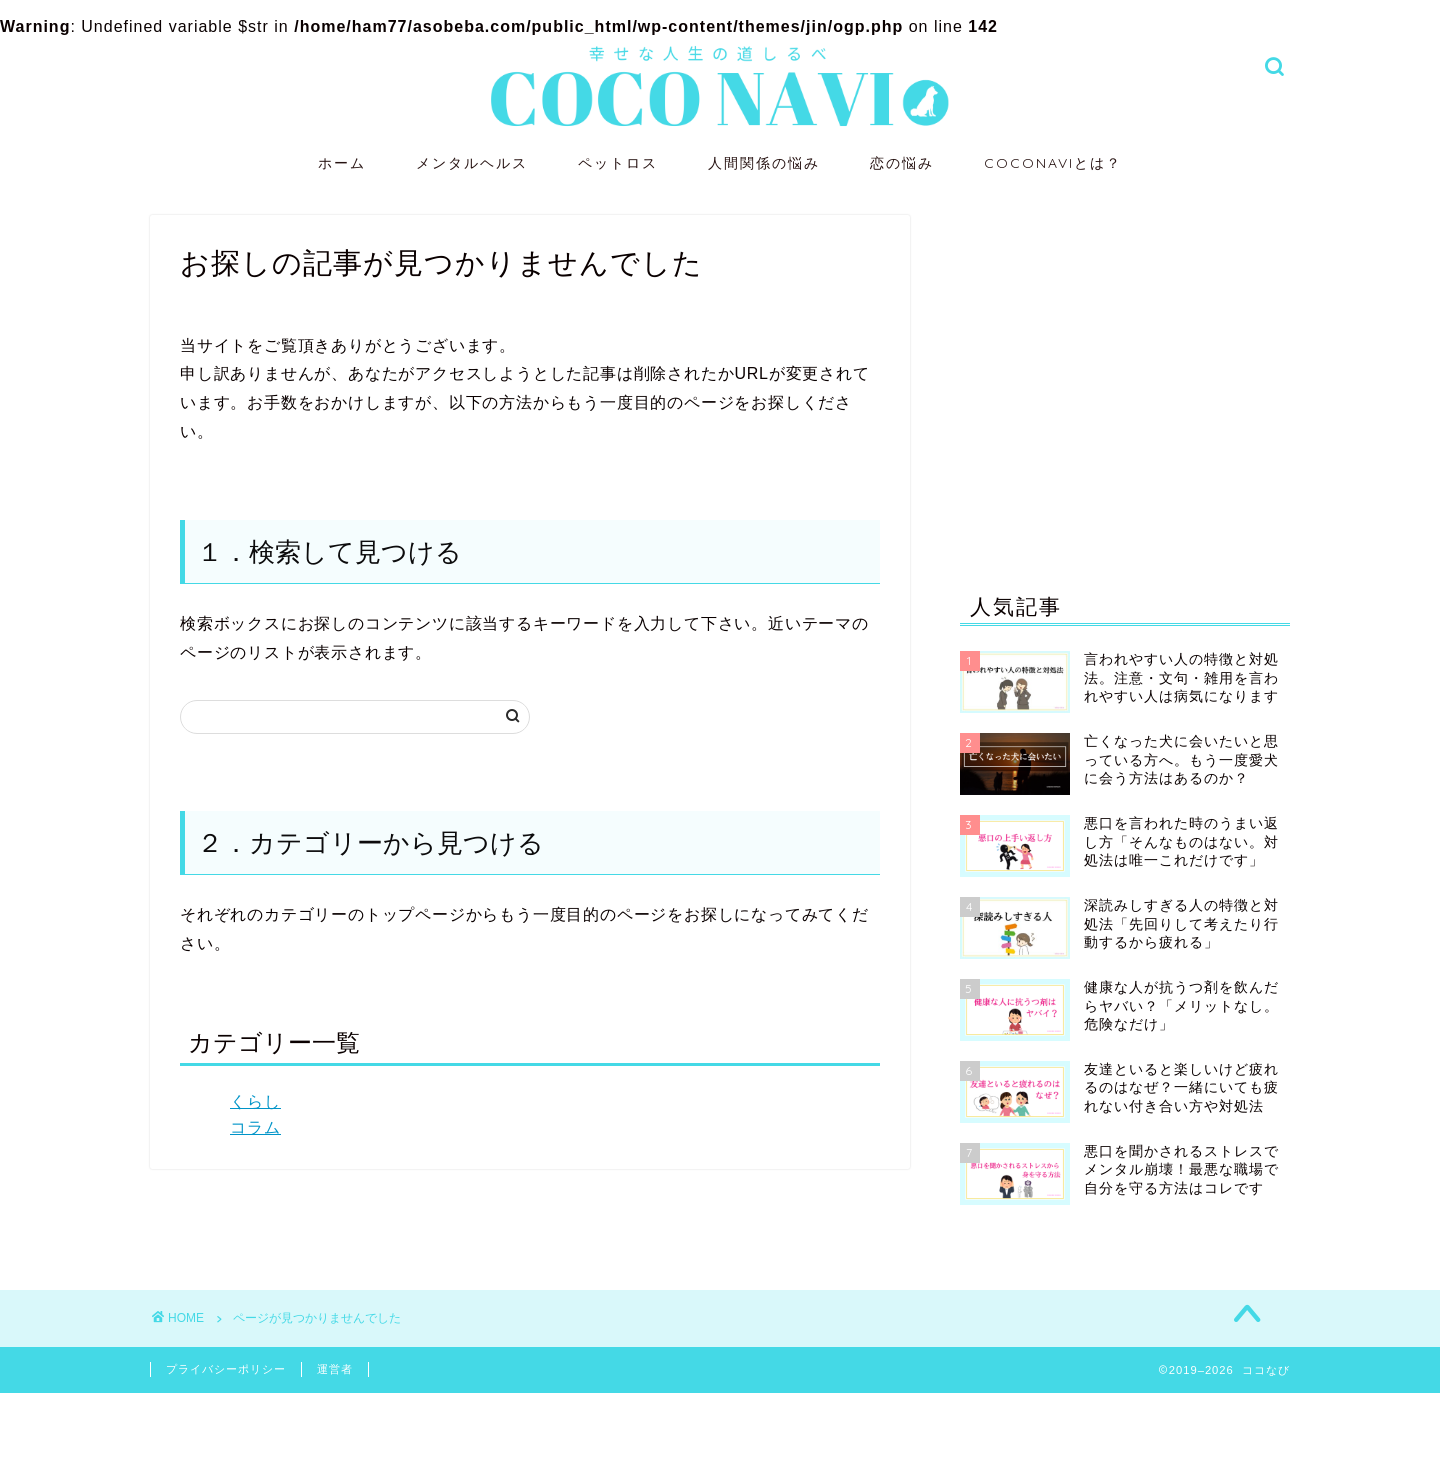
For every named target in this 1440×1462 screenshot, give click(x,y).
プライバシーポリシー (226, 1369)
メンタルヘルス (472, 163)
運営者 (335, 1369)
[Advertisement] (1125, 380)
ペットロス (618, 163)
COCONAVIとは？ (1053, 163)
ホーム (342, 163)
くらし (255, 1101)
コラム (255, 1127)
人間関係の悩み (764, 163)
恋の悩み (902, 163)
